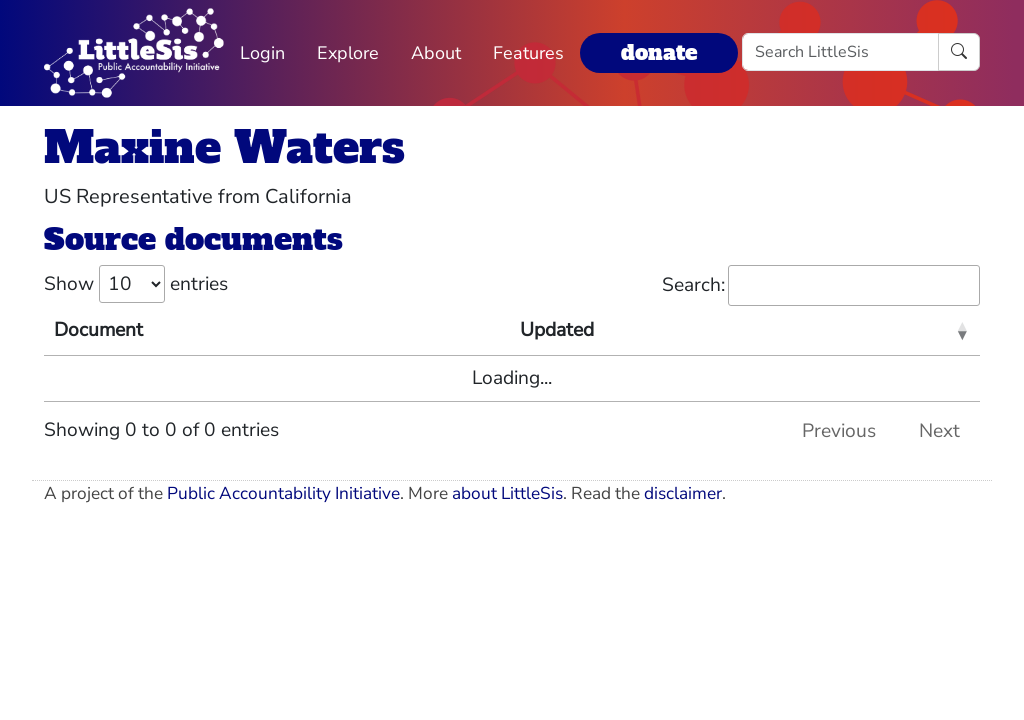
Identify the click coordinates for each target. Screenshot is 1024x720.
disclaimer (683, 493)
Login (262, 53)
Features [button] (528, 53)
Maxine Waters (224, 147)
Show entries (136, 284)
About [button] (436, 53)
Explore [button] (348, 53)
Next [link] (939, 431)
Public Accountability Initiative (283, 493)
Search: (821, 285)
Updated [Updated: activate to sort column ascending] (557, 330)
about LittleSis (507, 493)
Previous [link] (839, 431)
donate (659, 52)
